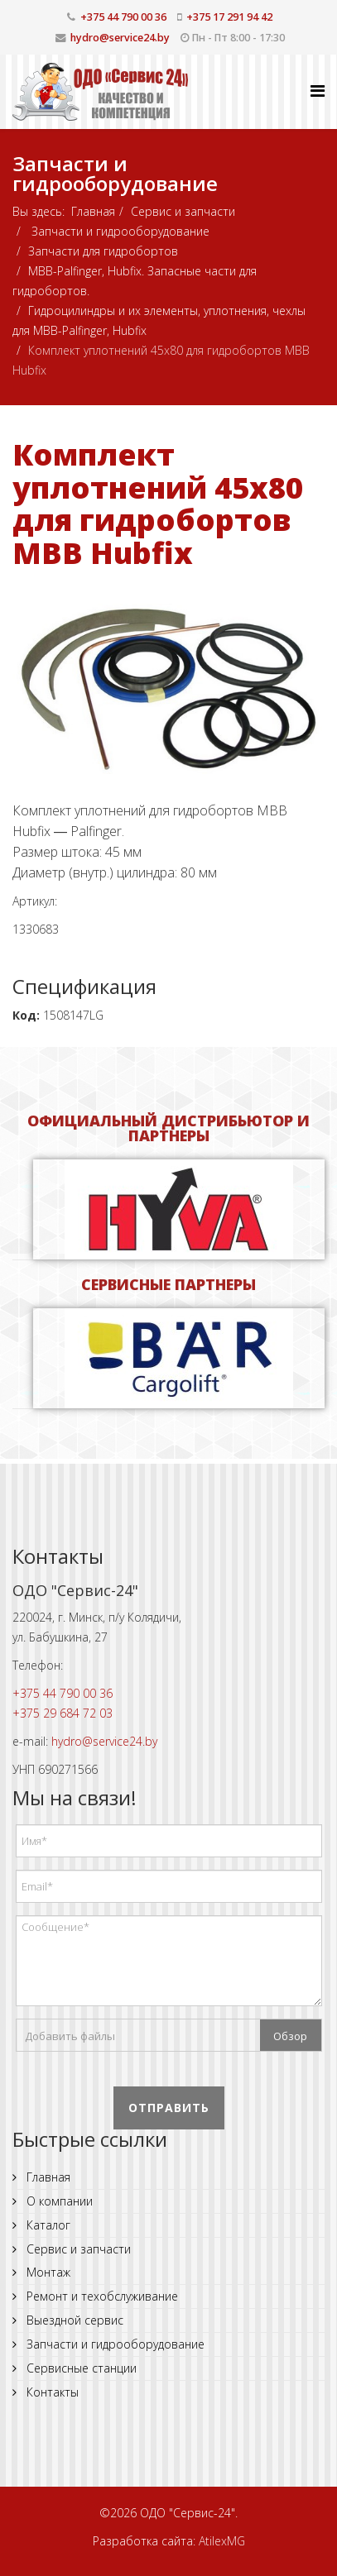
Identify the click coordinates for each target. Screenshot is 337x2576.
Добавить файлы (70, 2036)
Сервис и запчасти (183, 211)
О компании (58, 2201)
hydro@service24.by (120, 38)
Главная (93, 211)
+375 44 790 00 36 (123, 17)
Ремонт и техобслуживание (100, 2296)
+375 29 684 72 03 (62, 1713)
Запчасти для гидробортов (103, 251)
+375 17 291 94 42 (229, 17)
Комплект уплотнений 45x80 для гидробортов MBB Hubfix (157, 503)
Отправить (168, 2107)
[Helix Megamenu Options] (318, 91)
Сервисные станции (80, 2368)
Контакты (51, 2392)
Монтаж (46, 2272)
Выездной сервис (73, 2320)
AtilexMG (222, 2541)
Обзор (290, 2036)
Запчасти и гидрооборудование (118, 231)
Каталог (46, 2225)
